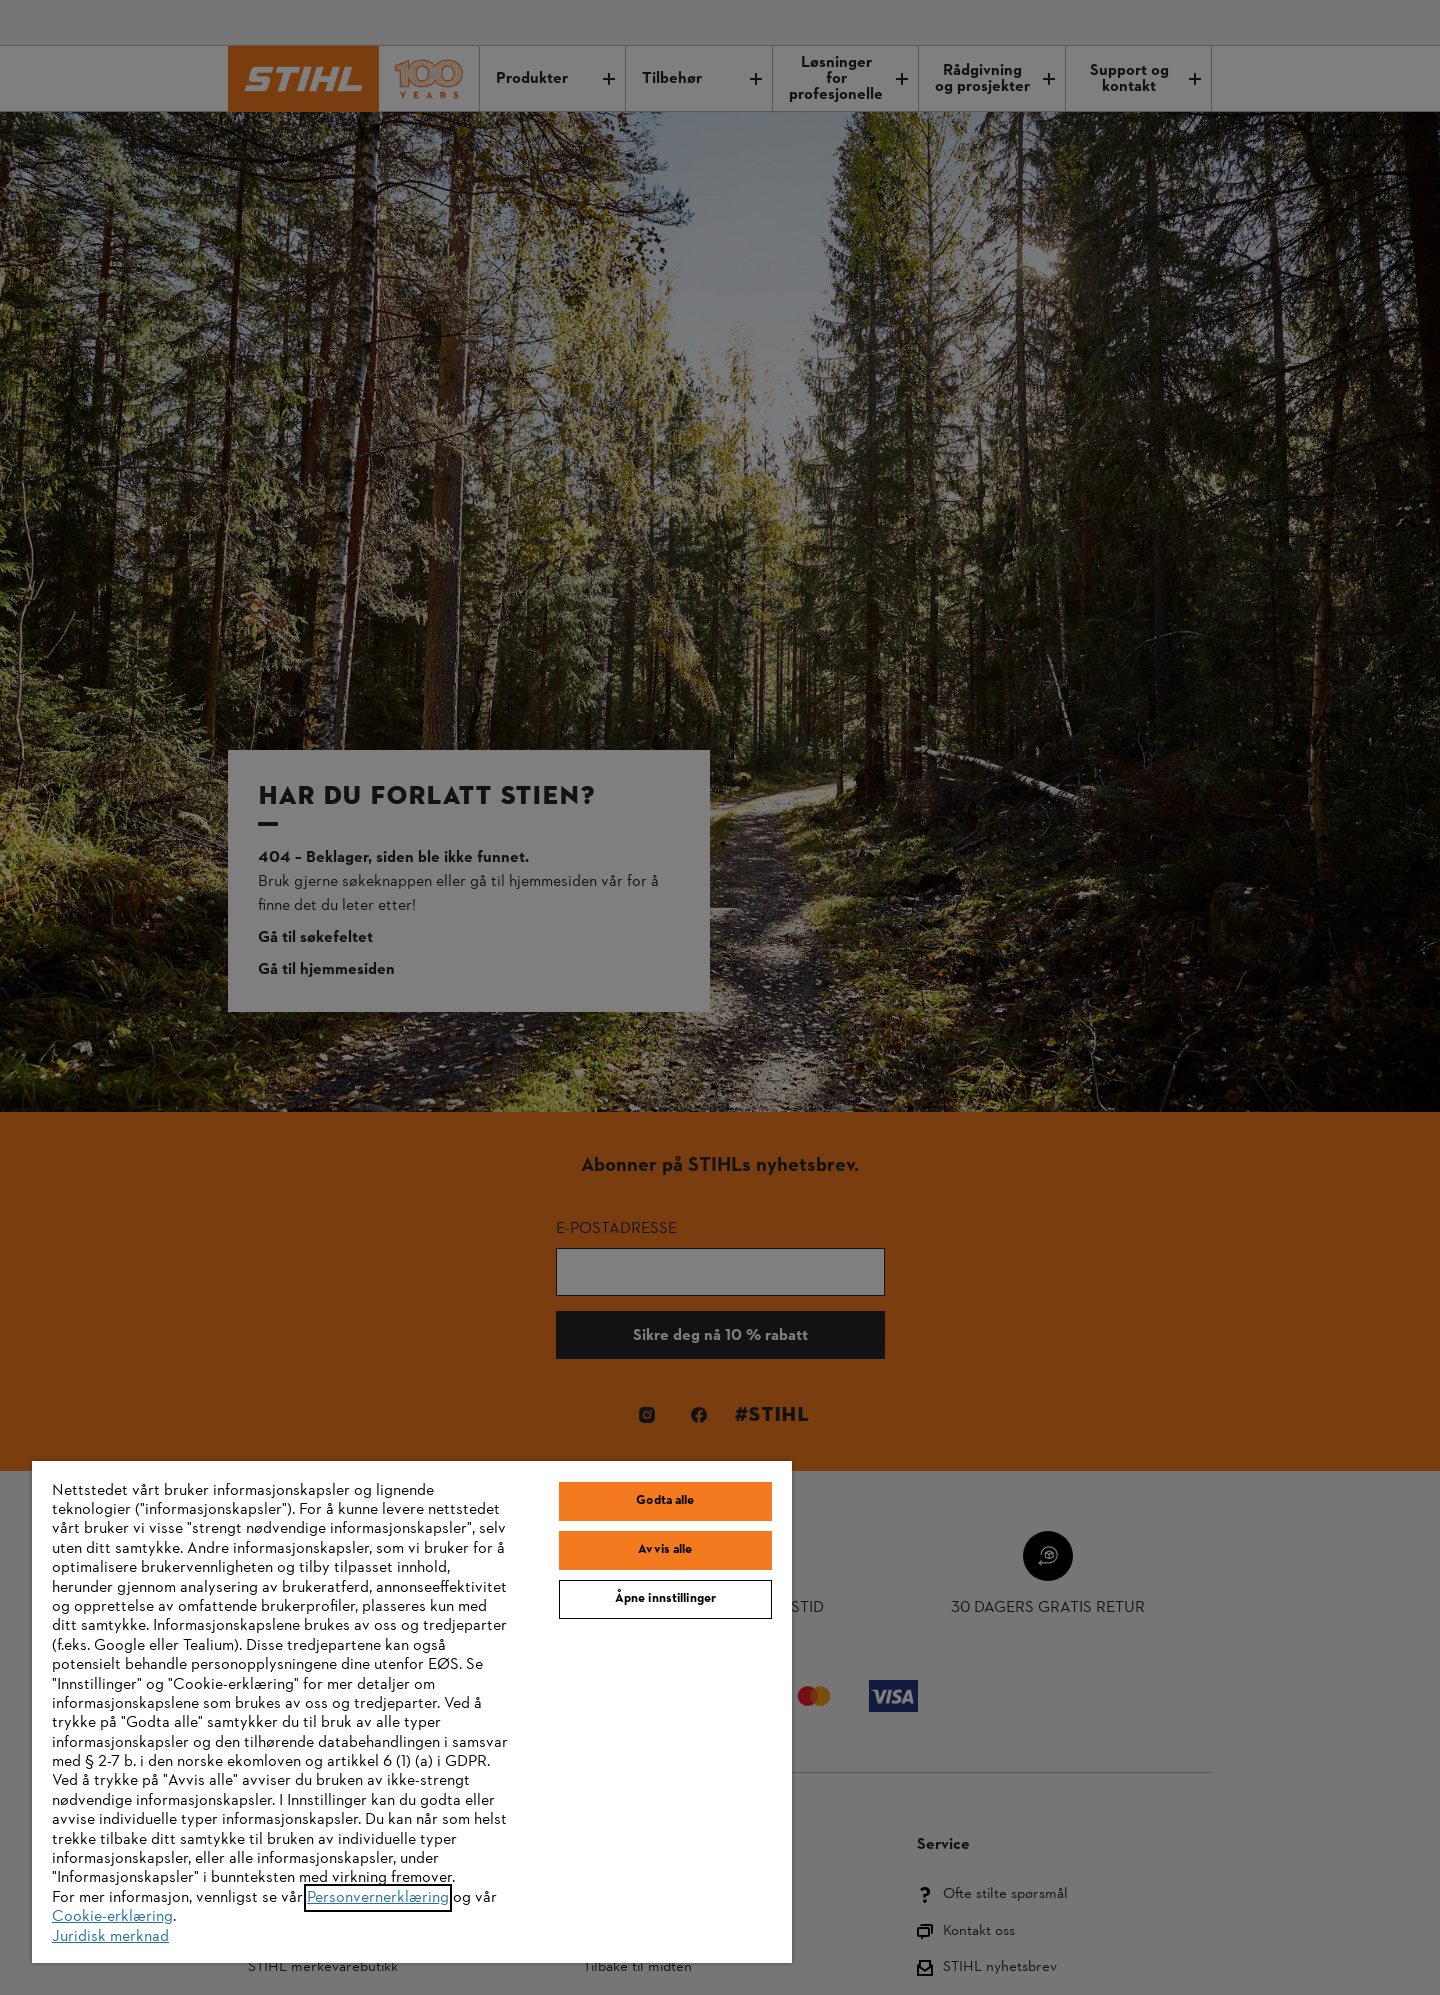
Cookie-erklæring (112, 1917)
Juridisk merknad (110, 1937)
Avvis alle (665, 1550)
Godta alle (665, 1501)
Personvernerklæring (378, 1898)
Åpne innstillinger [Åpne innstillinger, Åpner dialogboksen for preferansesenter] (665, 1599)
